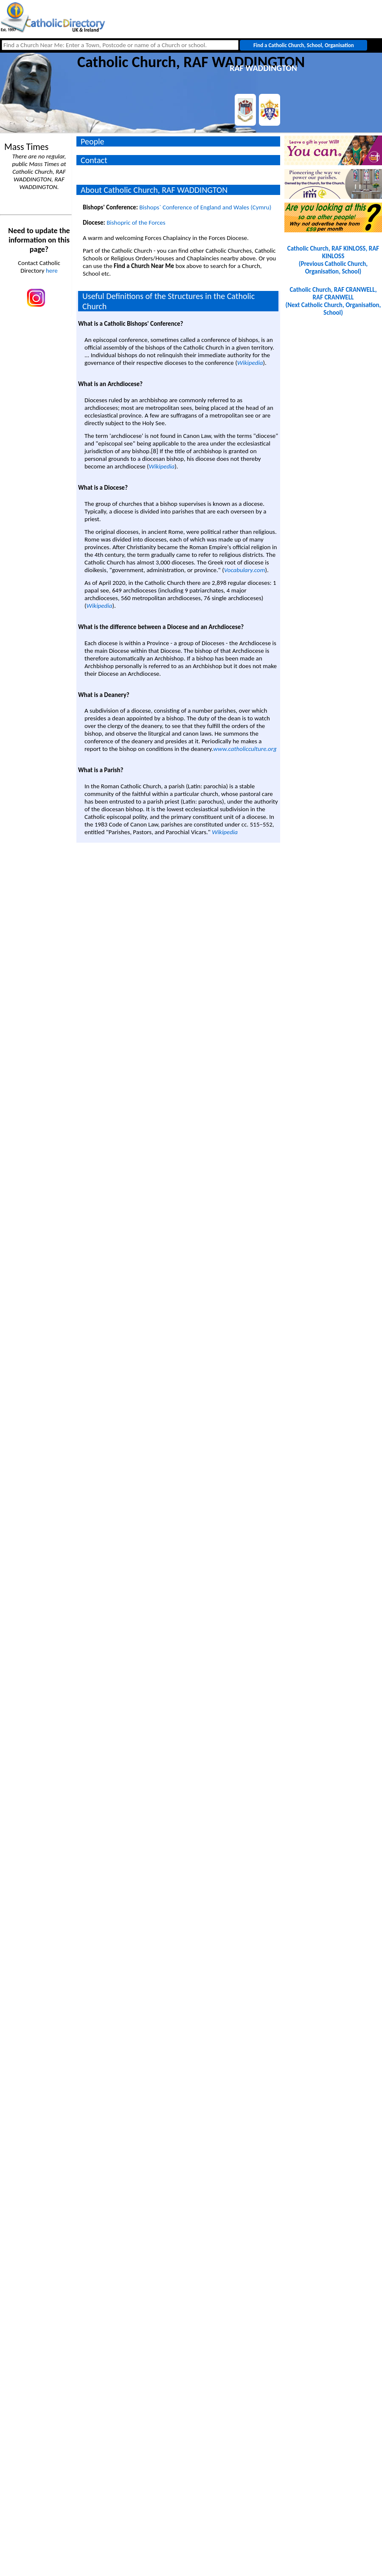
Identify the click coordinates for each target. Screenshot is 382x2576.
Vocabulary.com (244, 570)
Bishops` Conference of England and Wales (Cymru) (205, 207)
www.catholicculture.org (244, 749)
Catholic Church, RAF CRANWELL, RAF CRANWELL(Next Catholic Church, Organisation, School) (333, 301)
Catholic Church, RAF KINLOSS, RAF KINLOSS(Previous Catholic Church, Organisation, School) (333, 260)
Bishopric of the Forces (136, 222)
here (52, 270)
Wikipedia (250, 363)
